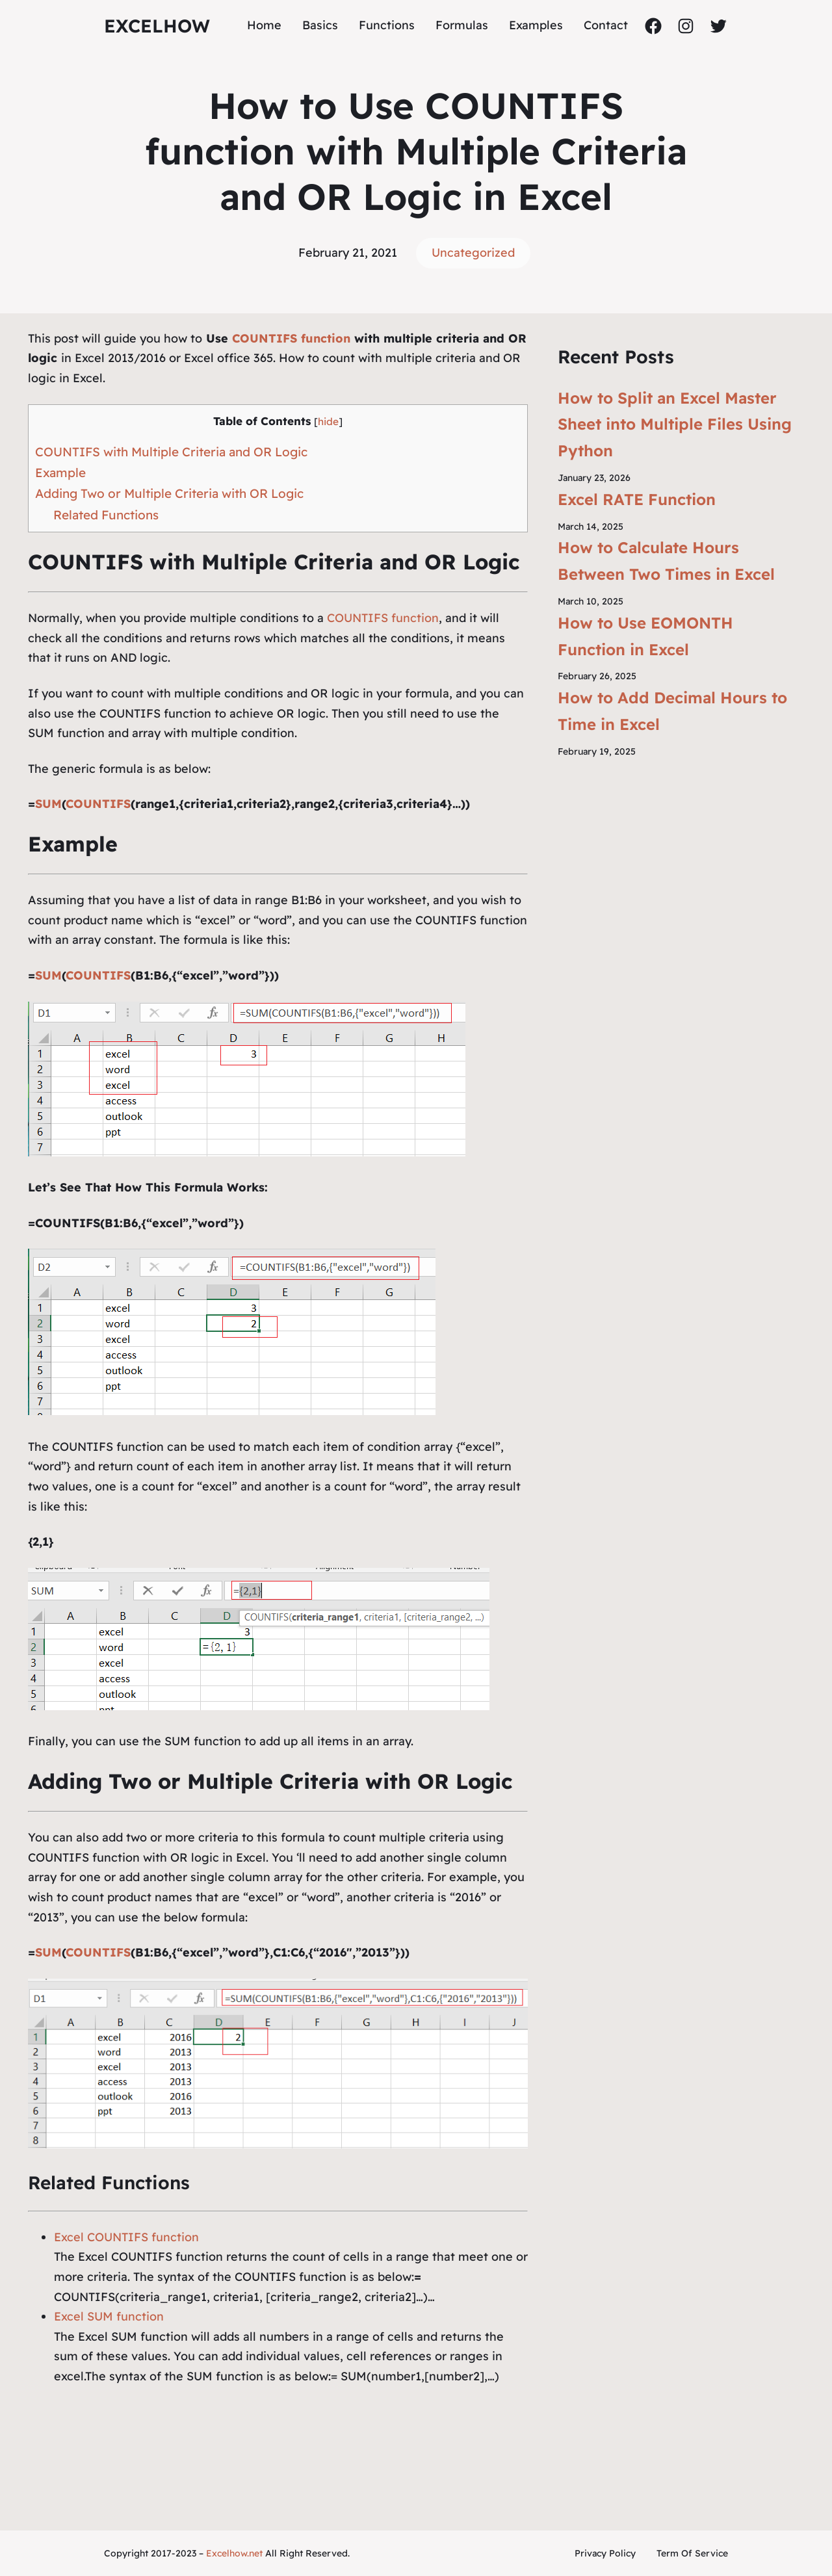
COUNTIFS (98, 803)
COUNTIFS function (291, 338)
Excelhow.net (234, 2553)
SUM (48, 803)
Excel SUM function (109, 2316)
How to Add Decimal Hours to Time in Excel (672, 711)
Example (60, 472)
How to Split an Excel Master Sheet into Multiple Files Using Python (675, 424)
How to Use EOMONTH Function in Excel (645, 636)
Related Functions (106, 515)
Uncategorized (473, 252)
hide (328, 421)
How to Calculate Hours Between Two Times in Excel (666, 561)
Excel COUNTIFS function (126, 2237)
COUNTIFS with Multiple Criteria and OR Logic (171, 452)
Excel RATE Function (637, 499)
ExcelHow (157, 25)
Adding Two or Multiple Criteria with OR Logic (169, 493)
